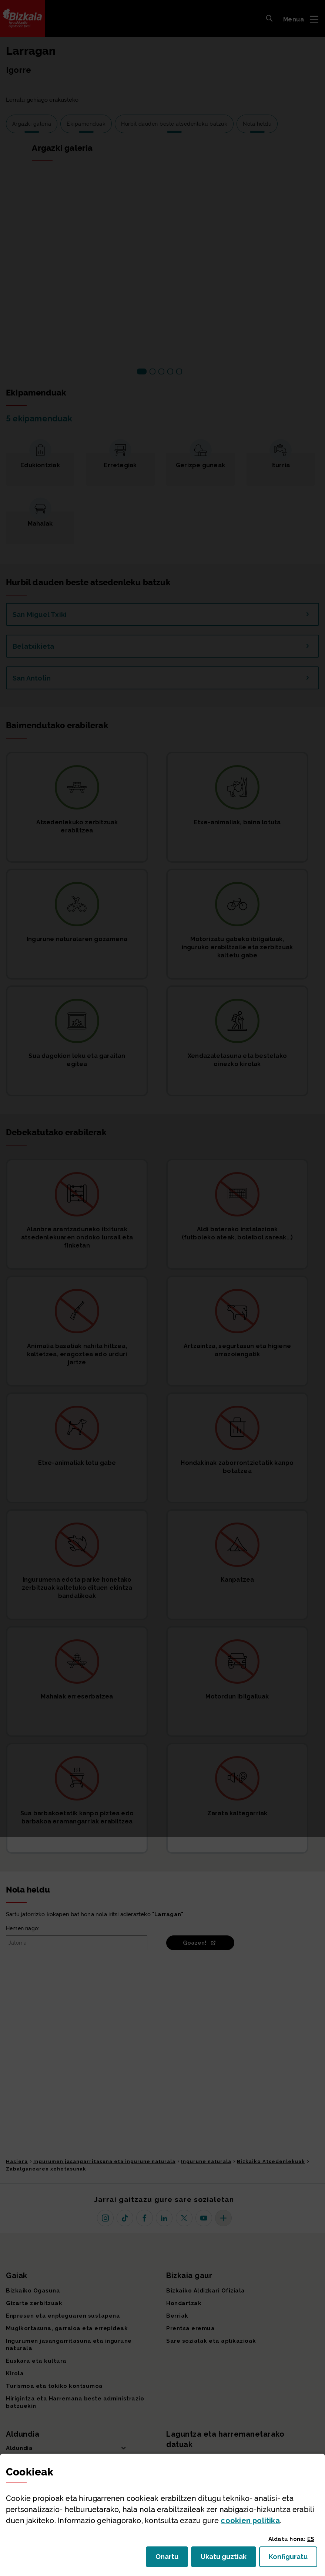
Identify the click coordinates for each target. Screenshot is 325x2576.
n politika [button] (250, 2520)
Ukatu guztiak (226, 2559)
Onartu (171, 2559)
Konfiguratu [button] (293, 2559)
